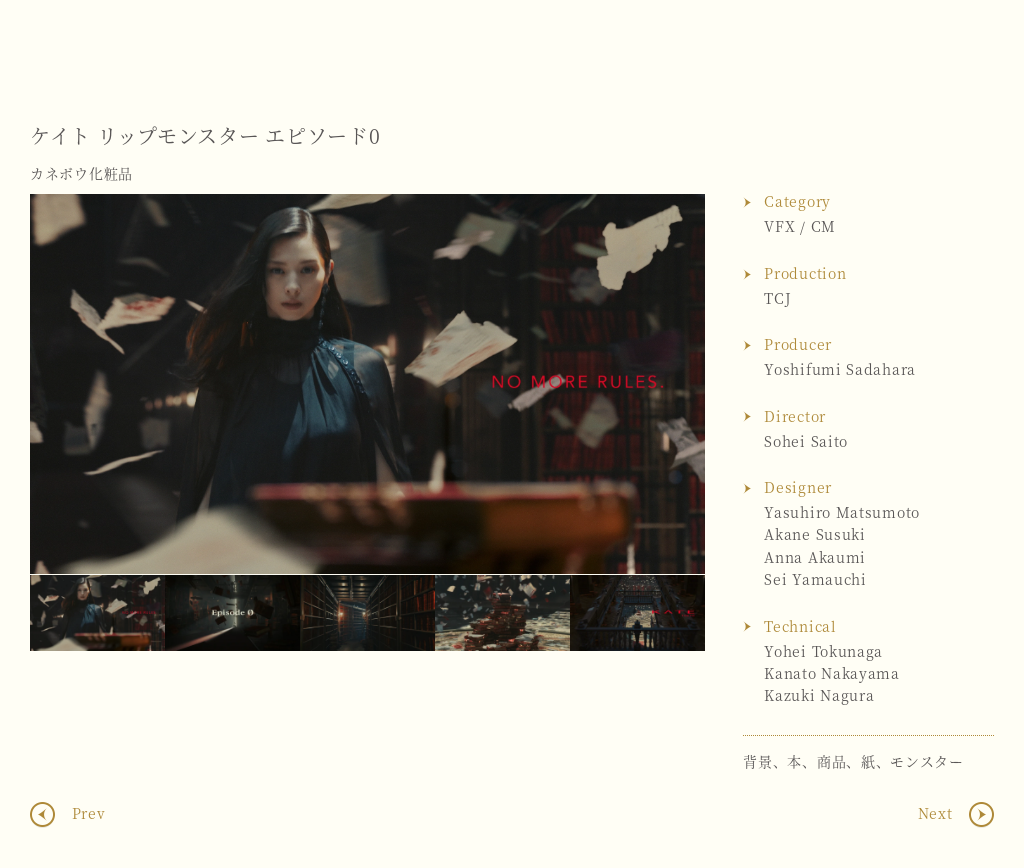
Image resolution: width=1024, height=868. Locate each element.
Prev (86, 813)
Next (670, 384)
